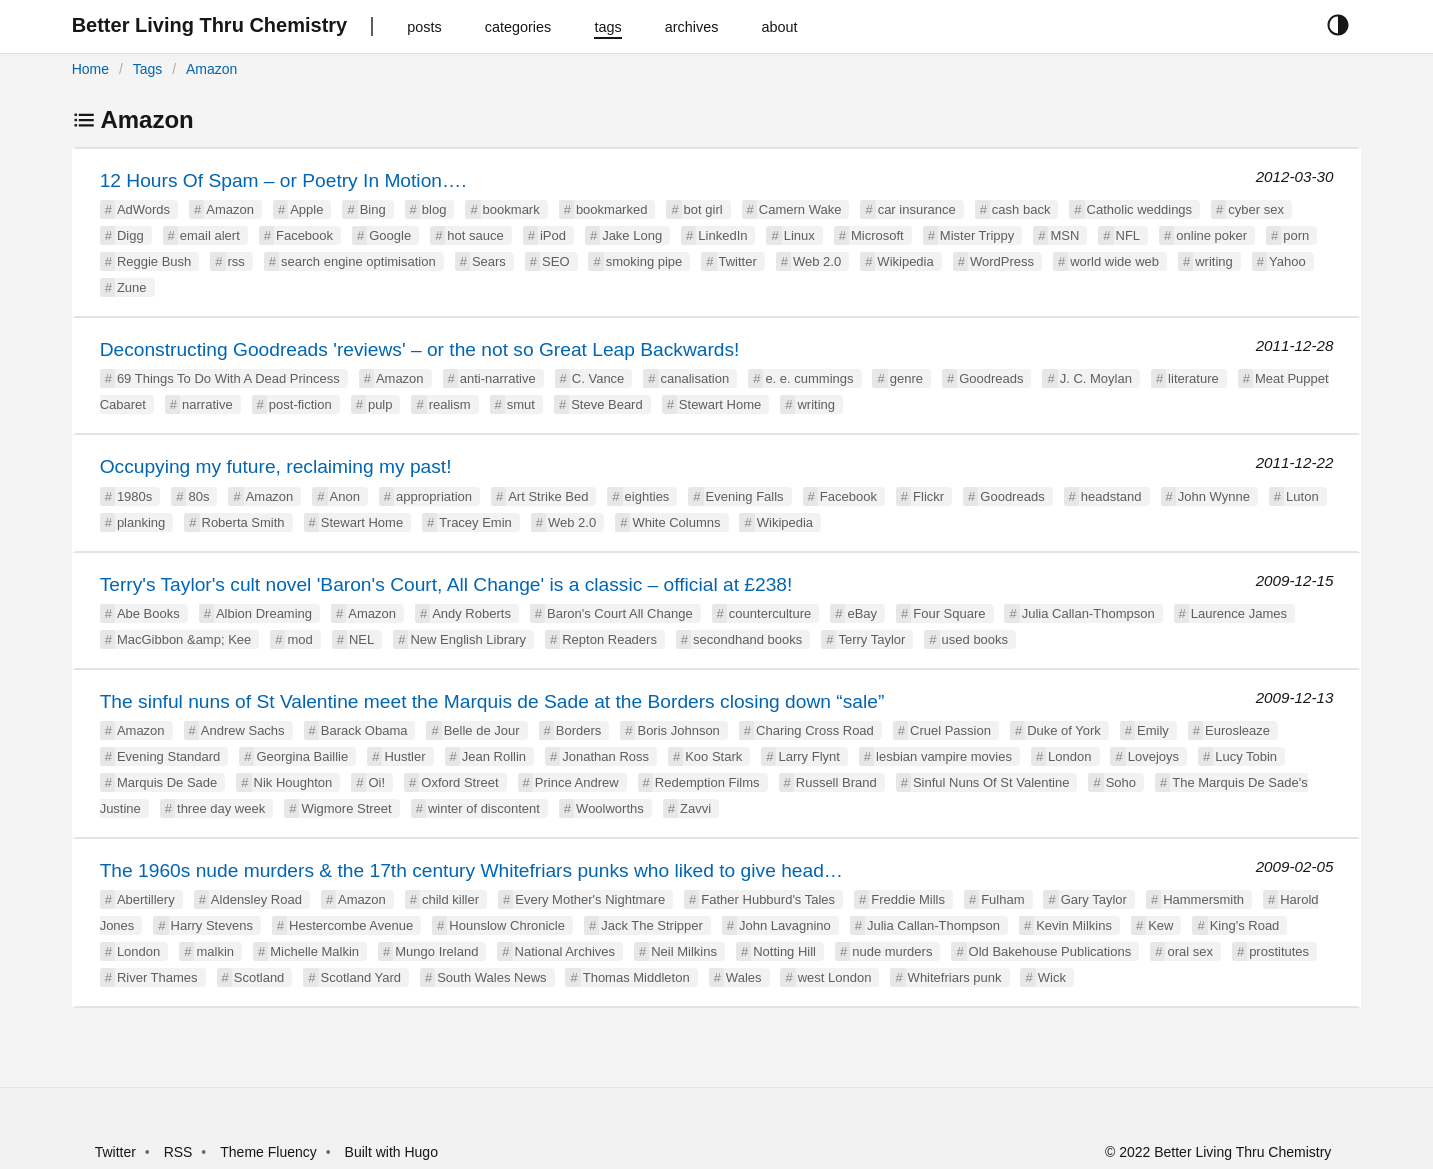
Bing (373, 209)
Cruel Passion (950, 730)
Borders (579, 730)
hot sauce (475, 235)
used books (975, 639)
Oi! (376, 782)
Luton (1302, 496)
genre (906, 378)
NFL (1128, 235)
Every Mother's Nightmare (590, 899)
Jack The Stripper (652, 925)
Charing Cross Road (815, 730)
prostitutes (1279, 951)
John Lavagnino (785, 925)
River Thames (157, 977)
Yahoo (1287, 261)
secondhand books (747, 639)
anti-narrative (498, 378)
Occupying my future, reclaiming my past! (276, 466)
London (1069, 756)
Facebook (304, 235)
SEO (555, 261)
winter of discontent (484, 808)
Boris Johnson (678, 730)
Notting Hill (784, 951)
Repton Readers (609, 639)
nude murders (892, 951)
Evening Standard (168, 756)
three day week (221, 808)
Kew (1160, 925)
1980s (134, 496)
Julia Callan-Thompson (1088, 613)
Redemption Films (707, 782)
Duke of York (1064, 730)
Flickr (928, 496)
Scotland (259, 977)
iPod (553, 235)
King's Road (1245, 925)
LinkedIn (722, 235)
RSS (178, 1152)
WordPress (1002, 261)
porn (1296, 235)
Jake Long (632, 235)
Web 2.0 (817, 261)
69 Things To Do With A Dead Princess (228, 378)
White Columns (676, 522)
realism (450, 404)
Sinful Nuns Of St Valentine (991, 782)
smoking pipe (644, 261)
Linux (799, 235)
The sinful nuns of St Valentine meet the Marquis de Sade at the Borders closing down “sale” (492, 701)
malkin (215, 951)
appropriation (434, 496)
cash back (1021, 209)
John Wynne (1214, 496)
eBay (862, 613)
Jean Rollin (494, 756)
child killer (450, 899)
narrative (207, 404)
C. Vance (598, 378)
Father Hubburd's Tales (768, 899)
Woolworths (610, 808)
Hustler (404, 756)
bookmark (511, 209)
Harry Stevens (212, 925)
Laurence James (1239, 613)
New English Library (468, 639)
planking (141, 522)
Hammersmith (1203, 899)
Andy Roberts (471, 613)
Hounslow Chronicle (507, 925)
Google (390, 235)
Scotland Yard (361, 977)
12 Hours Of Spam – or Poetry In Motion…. (283, 180)
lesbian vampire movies (944, 756)
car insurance (917, 209)
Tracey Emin (475, 522)
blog (434, 209)
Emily (1153, 730)
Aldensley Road (256, 899)
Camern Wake (800, 209)
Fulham (1002, 899)
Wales (744, 977)
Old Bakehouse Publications (1050, 951)
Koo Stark (713, 756)
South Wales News (491, 977)
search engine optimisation (358, 261)
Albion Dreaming (264, 613)
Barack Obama (364, 730)
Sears (489, 261)
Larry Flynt (808, 756)
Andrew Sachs (243, 730)
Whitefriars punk (955, 977)
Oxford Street (459, 782)
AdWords (143, 209)
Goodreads (991, 378)
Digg (130, 235)
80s (198, 496)
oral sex (1190, 951)
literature (1193, 378)
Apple (306, 209)
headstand (1111, 496)
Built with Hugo (391, 1152)
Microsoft (877, 235)
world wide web (1114, 261)
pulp (380, 404)
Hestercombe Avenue (351, 925)
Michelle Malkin (314, 951)
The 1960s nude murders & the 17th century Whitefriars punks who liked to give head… (471, 870)
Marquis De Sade (167, 782)
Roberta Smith (243, 522)
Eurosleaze (1237, 730)
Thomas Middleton (636, 977)
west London (835, 977)
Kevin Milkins (1074, 925)
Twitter (738, 261)
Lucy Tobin (1246, 756)
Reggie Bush (154, 261)
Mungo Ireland (436, 951)
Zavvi (695, 808)
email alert (210, 235)
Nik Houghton (293, 782)
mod (299, 639)
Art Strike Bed (548, 496)
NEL (361, 639)
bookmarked (612, 209)
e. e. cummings (809, 378)
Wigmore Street (346, 808)
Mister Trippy (977, 235)
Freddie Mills (908, 899)
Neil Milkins (684, 951)
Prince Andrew (577, 782)
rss (236, 261)
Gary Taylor (1094, 899)
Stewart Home (720, 404)
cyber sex (1256, 209)
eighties (647, 496)
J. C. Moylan (1096, 378)
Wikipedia (905, 261)
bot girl (703, 209)
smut (521, 404)
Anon (345, 496)
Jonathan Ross (605, 756)
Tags (148, 69)
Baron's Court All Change (620, 613)
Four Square (949, 613)
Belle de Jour (482, 730)
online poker (1211, 235)
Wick (1052, 977)
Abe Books (148, 613)
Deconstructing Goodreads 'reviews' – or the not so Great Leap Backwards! (420, 349)
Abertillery (146, 899)
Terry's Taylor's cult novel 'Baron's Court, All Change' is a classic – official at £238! (446, 584)
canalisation (695, 378)
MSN (1064, 235)
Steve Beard (607, 404)
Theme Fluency (270, 1152)
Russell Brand (836, 782)
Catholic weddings (1140, 209)
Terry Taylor (871, 639)
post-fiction (300, 404)
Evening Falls (745, 496)
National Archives (565, 951)
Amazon (211, 69)
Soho (1121, 782)
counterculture (770, 613)
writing (1214, 261)
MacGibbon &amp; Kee (184, 639)
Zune (132, 287)
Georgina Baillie (302, 756)
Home (90, 69)
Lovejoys (1153, 756)
